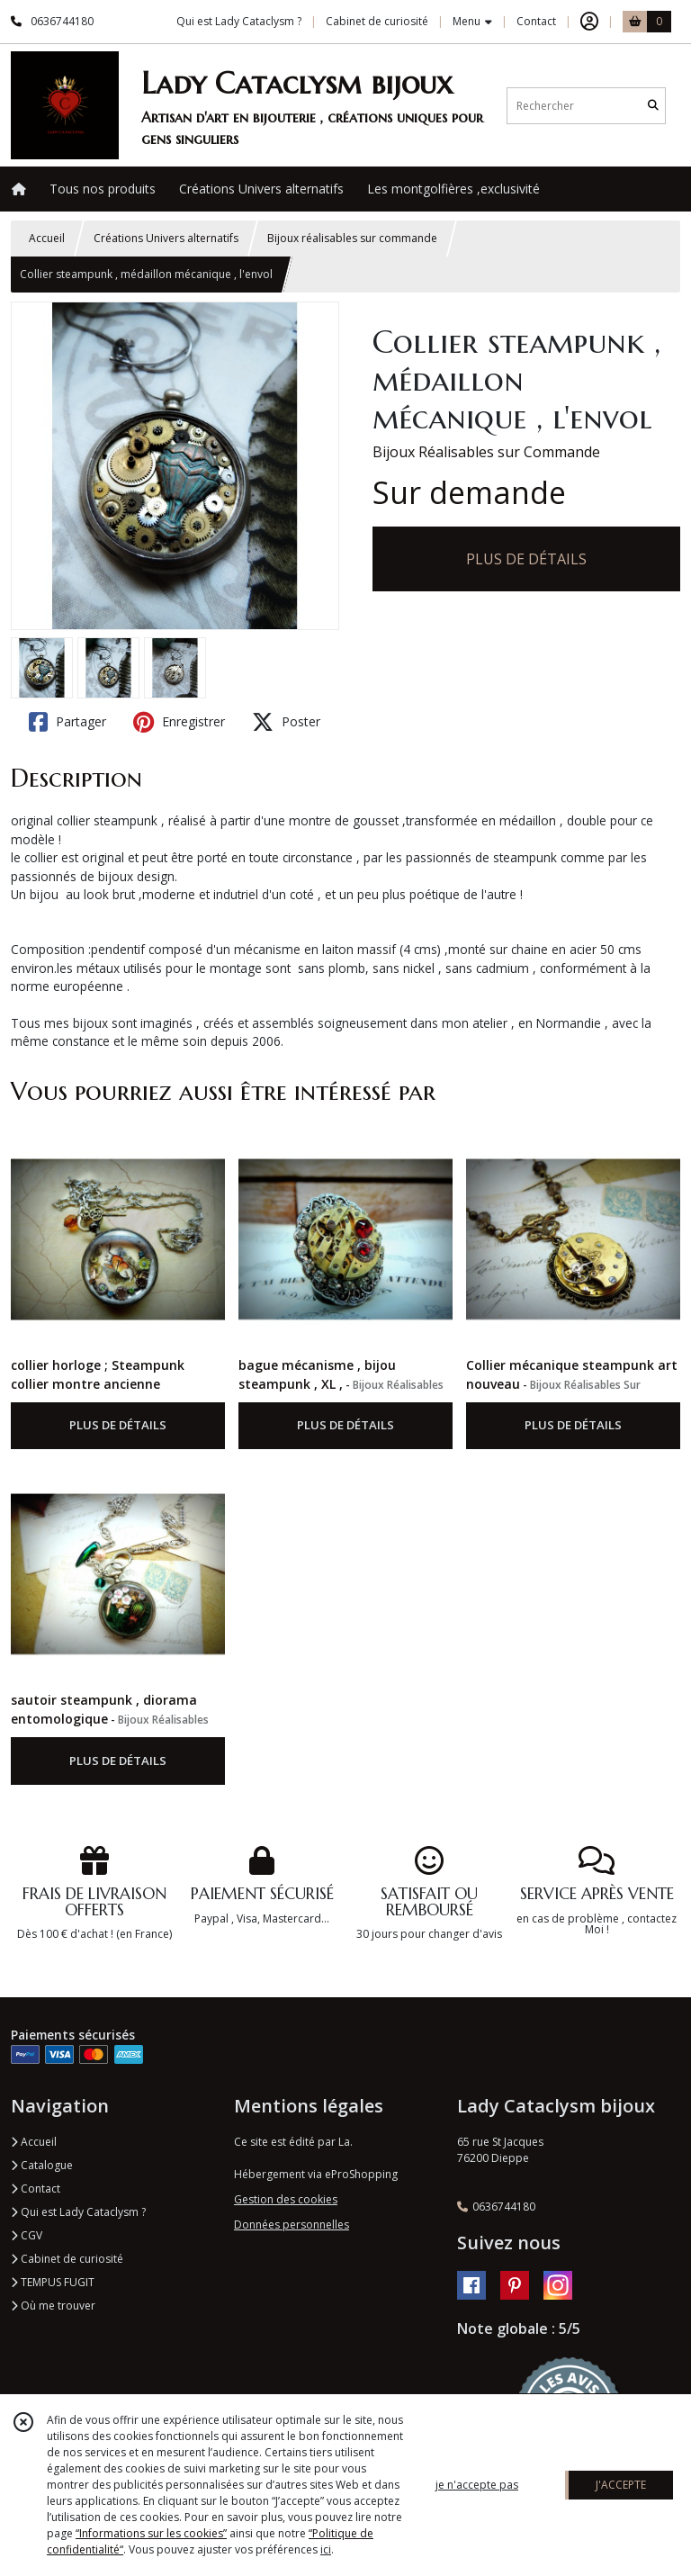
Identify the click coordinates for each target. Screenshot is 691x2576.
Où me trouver (53, 2305)
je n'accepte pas (476, 2484)
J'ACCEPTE (621, 2484)
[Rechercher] (653, 105)
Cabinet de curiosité (67, 2258)
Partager (67, 722)
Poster (286, 722)
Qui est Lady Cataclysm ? (78, 2212)
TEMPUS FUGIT (52, 2282)
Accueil (47, 238)
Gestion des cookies (285, 2199)
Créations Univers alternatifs (166, 238)
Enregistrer (179, 722)
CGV (26, 2235)
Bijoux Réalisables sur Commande (486, 452)
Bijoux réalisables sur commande (352, 238)
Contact (536, 21)
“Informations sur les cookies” (151, 2533)
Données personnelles (291, 2224)
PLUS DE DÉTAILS (526, 559)
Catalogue (42, 2165)
